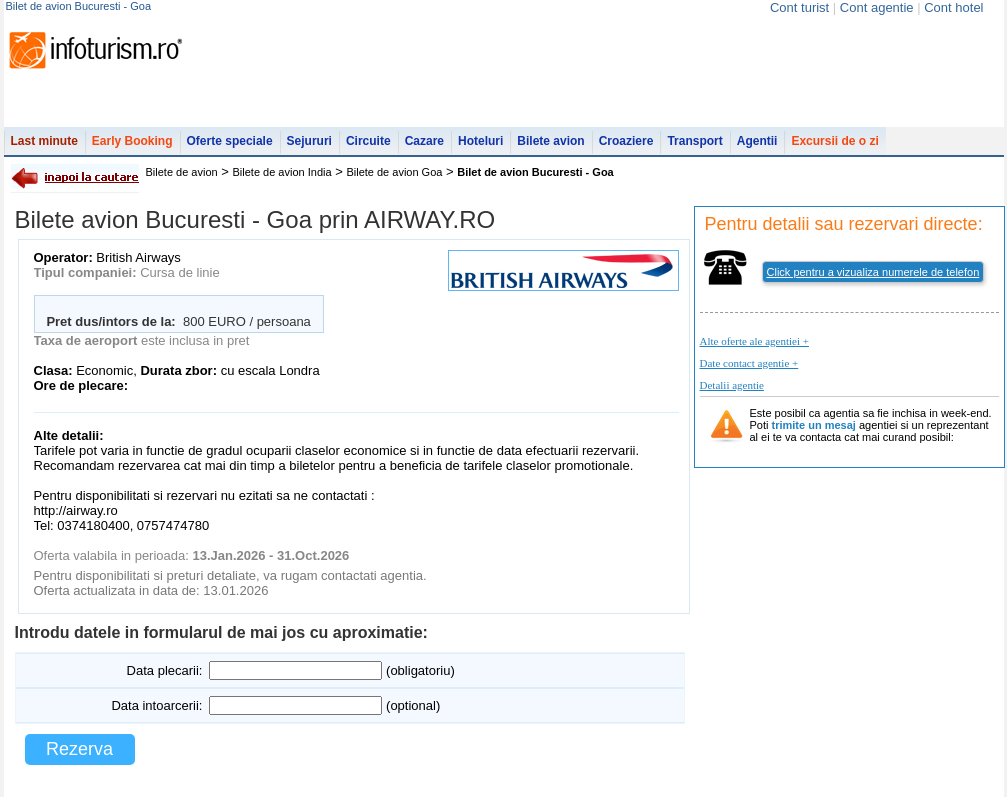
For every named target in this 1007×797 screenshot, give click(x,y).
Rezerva (79, 749)
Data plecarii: (165, 670)
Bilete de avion (182, 172)
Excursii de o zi (834, 141)
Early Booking (132, 141)
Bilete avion (550, 141)
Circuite (368, 141)
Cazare (424, 141)
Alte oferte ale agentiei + (754, 341)
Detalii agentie (732, 385)
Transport (694, 141)
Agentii (757, 141)
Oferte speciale (230, 141)
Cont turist (799, 7)
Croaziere (626, 141)
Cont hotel (953, 7)
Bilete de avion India (282, 172)
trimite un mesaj (814, 425)
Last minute (44, 141)
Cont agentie (877, 7)
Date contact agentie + (749, 363)
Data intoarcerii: (156, 705)
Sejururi (309, 141)
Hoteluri (480, 141)
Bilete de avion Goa (394, 172)
